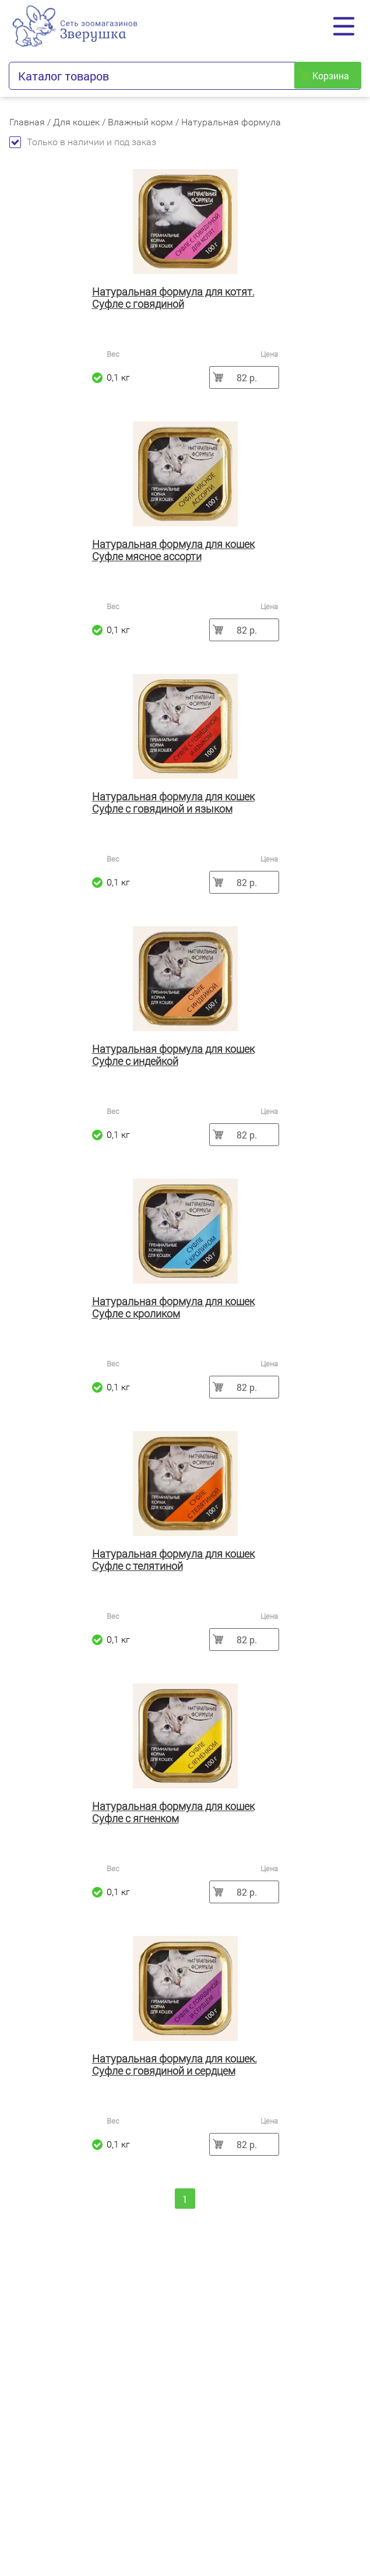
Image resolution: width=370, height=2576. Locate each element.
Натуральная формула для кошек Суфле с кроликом (173, 1307)
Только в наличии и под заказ (82, 141)
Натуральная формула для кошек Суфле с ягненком (173, 1812)
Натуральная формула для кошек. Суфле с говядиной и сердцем (174, 2065)
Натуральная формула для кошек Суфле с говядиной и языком (173, 802)
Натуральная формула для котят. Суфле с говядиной (173, 298)
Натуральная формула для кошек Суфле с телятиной (173, 1560)
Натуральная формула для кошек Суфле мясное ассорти (173, 550)
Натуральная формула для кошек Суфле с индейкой (173, 1055)
